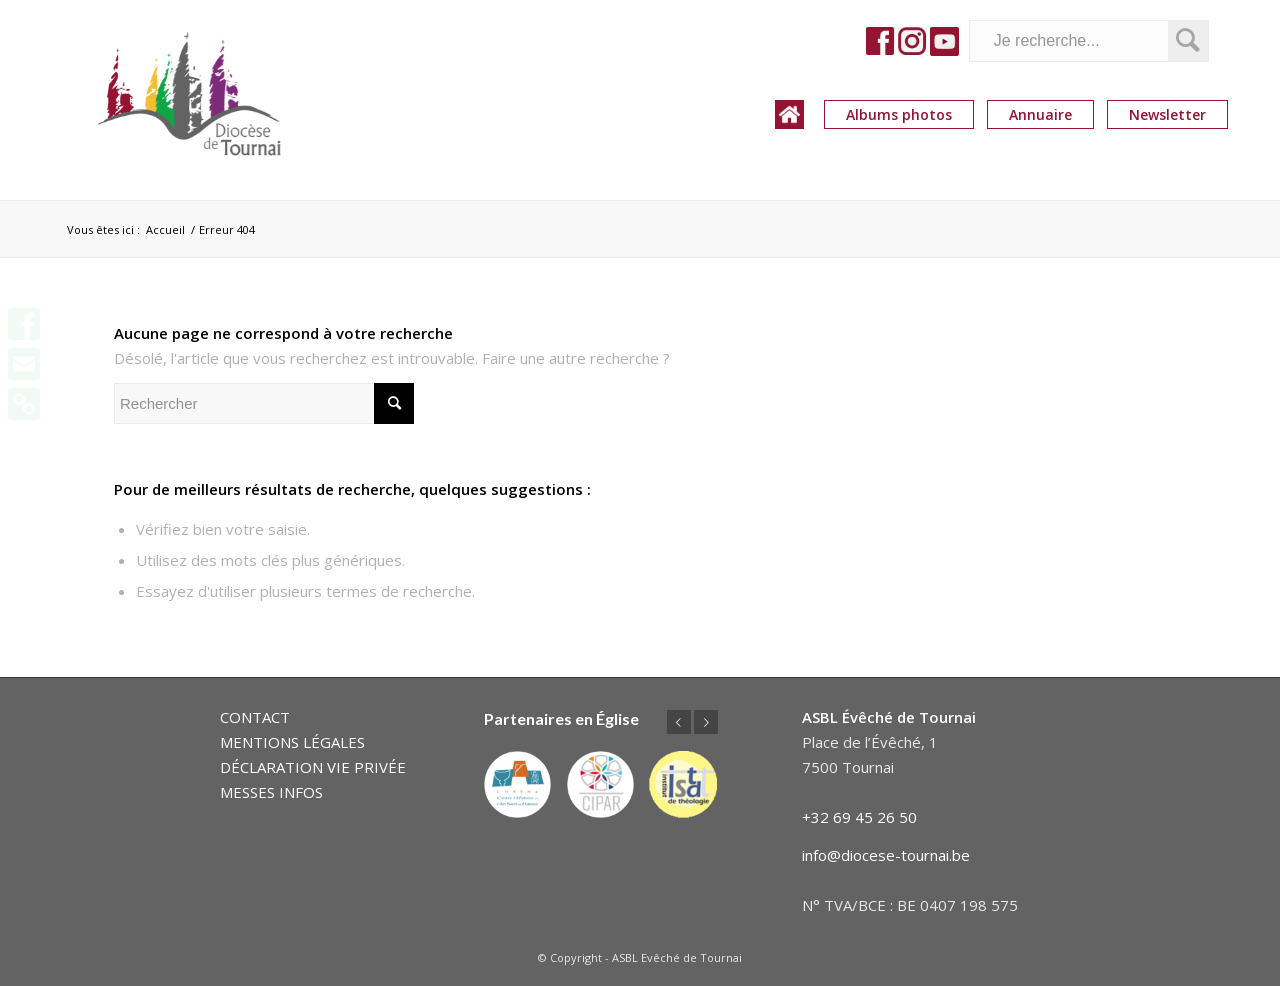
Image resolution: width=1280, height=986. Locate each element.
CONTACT (255, 717)
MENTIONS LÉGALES (292, 742)
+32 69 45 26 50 (859, 817)
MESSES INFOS (271, 792)
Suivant (706, 722)
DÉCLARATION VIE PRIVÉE (313, 767)
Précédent (679, 722)
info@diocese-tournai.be (886, 855)
